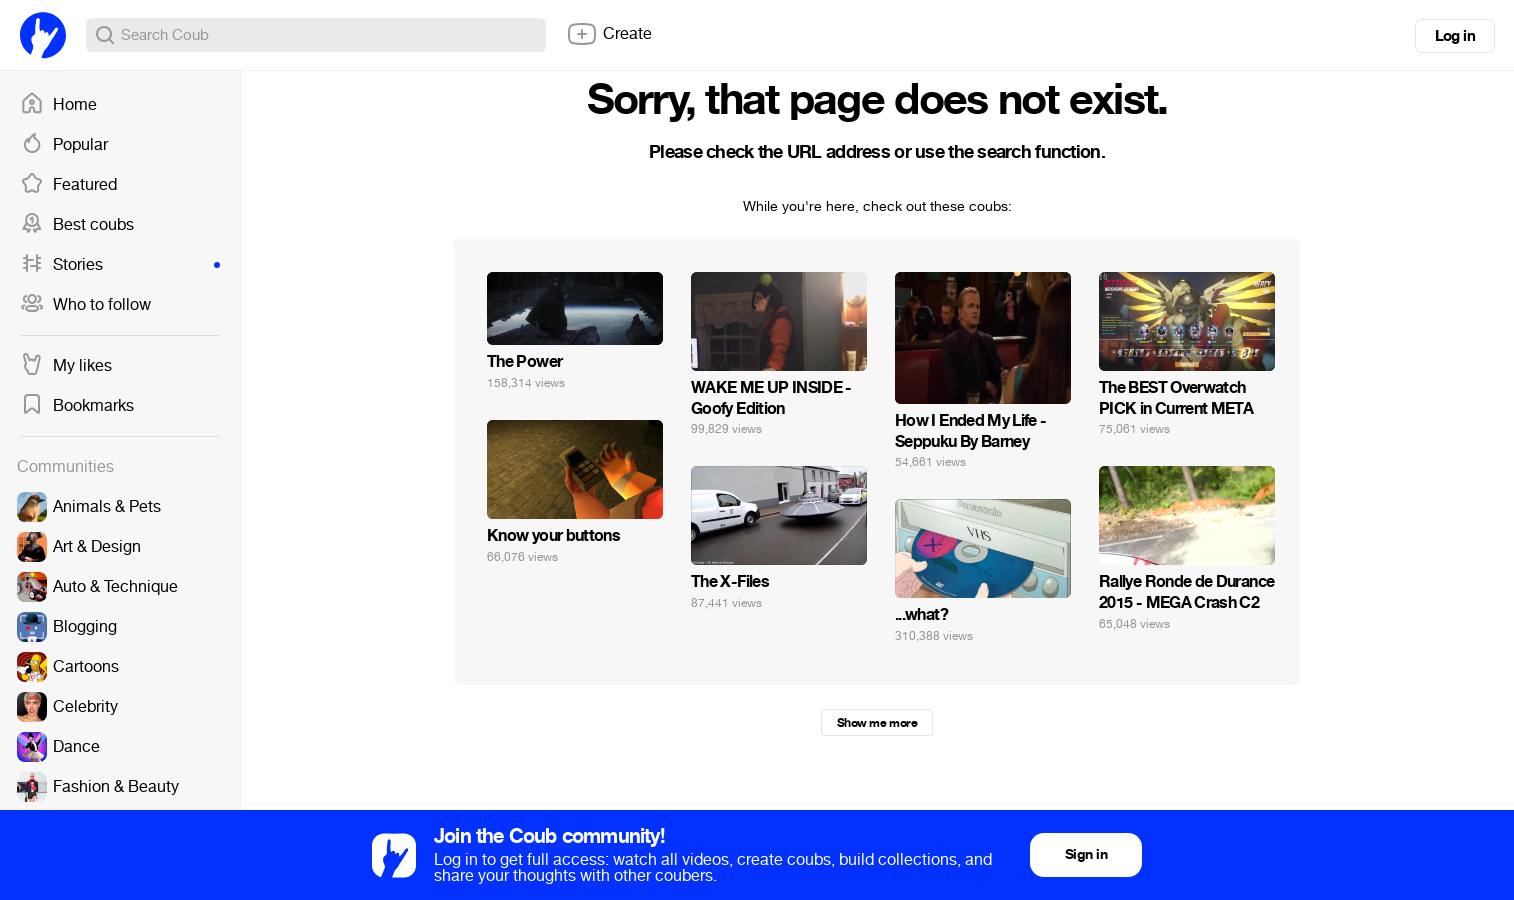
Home (58, 105)
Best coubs (77, 225)
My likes (66, 366)
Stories (120, 265)
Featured (68, 185)
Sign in (1086, 854)
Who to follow (85, 305)
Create (609, 34)
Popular (64, 145)
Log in (1455, 36)
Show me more (877, 723)
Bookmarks (77, 406)
